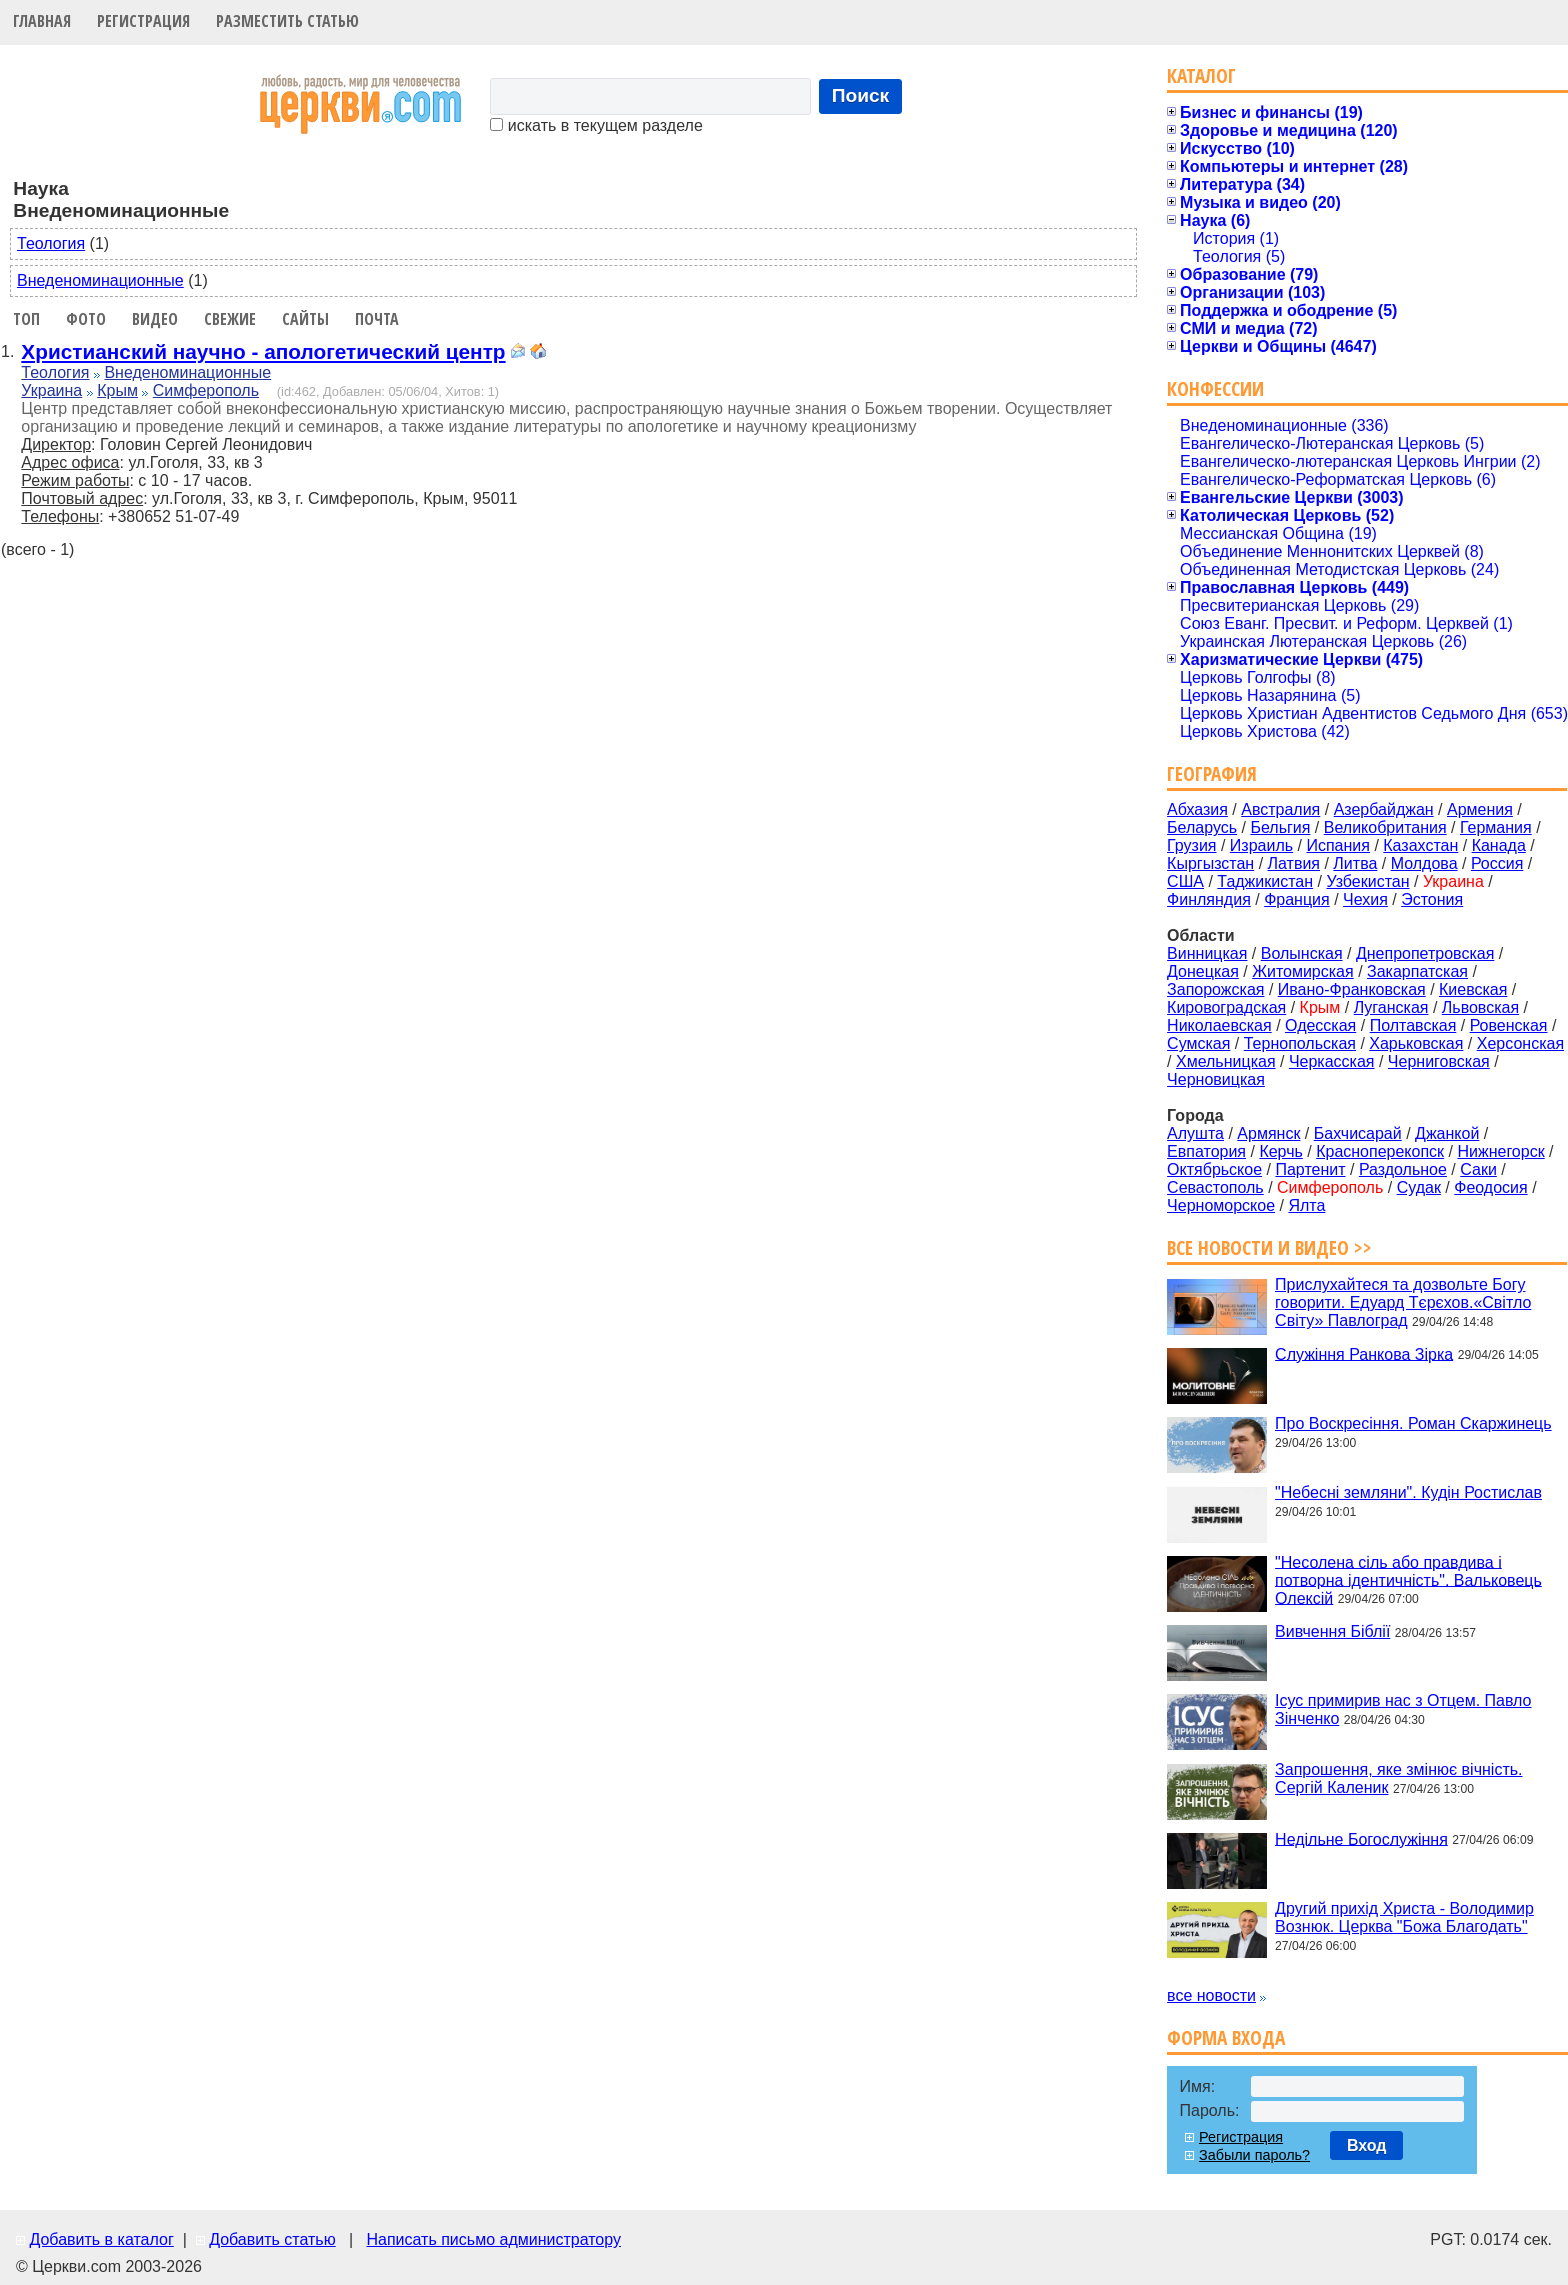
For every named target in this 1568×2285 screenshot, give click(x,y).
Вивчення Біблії (1332, 1631)
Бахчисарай (1358, 1133)
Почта (377, 319)
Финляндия (1209, 899)
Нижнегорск (1500, 1151)
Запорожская (1215, 989)
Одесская (1320, 1025)
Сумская (1198, 1043)
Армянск (1268, 1133)
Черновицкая (1216, 1079)
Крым (117, 390)
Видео (155, 319)
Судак (1419, 1187)
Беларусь (1202, 827)
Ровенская (1509, 1025)
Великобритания (1385, 827)
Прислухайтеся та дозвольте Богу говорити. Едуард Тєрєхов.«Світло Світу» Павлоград (1403, 1302)
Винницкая (1207, 953)
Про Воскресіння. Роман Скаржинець (1413, 1423)
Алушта (1195, 1133)
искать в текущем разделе (596, 125)
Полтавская (1413, 1025)
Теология (51, 243)
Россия (1497, 863)
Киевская (1473, 989)
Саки (1478, 1169)
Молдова (1424, 863)
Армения (1480, 809)
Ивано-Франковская (1352, 989)
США (1185, 881)
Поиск (861, 95)
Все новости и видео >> (1269, 1247)
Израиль (1261, 845)
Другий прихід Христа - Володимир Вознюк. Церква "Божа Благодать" (1404, 1917)
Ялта (1306, 1205)
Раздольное (1403, 1169)
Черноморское (1221, 1205)
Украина (51, 390)
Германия (1496, 827)
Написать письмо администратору (493, 2239)
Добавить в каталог (101, 2239)
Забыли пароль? (1254, 2155)
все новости (1211, 1995)
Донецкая (1203, 971)
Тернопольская (1300, 1043)
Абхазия (1197, 809)
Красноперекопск (1380, 1151)
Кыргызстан (1210, 863)
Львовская (1480, 1007)
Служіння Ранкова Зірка (1364, 1353)
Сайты (305, 319)
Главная (42, 21)
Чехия (1365, 899)
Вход (1367, 2145)
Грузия (1191, 845)
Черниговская (1439, 1061)
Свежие (230, 319)
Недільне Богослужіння (1361, 1838)
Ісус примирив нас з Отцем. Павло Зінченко (1403, 1709)
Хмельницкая (1226, 1061)
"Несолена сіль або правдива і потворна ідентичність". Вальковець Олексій (1408, 1579)
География (1212, 773)
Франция (1297, 899)
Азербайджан (1384, 809)
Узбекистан (1367, 881)
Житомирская (1303, 971)
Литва (1355, 863)
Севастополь (1215, 1187)
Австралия (1280, 809)
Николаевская (1219, 1025)
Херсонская (1520, 1043)
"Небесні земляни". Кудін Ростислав (1408, 1492)
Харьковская (1416, 1043)
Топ (26, 319)
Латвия (1294, 863)
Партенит (1310, 1169)
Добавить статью (272, 2239)
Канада (1499, 845)
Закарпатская (1417, 971)
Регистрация (143, 21)
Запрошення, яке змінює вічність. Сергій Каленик (1398, 1778)
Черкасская (1332, 1061)
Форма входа (1226, 2037)
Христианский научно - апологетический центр (263, 351)
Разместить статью (287, 21)
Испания (1338, 845)
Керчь (1280, 1151)
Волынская (1302, 953)
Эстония (1432, 899)
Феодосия (1490, 1187)
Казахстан (1420, 845)
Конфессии (1215, 388)
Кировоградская (1226, 1007)
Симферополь (206, 390)
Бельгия (1280, 827)
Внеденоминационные (100, 280)
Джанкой (1447, 1133)
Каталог (1201, 75)
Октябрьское (1214, 1169)
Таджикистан (1265, 881)
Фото (86, 319)
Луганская (1391, 1007)
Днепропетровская (1425, 953)
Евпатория (1206, 1151)
